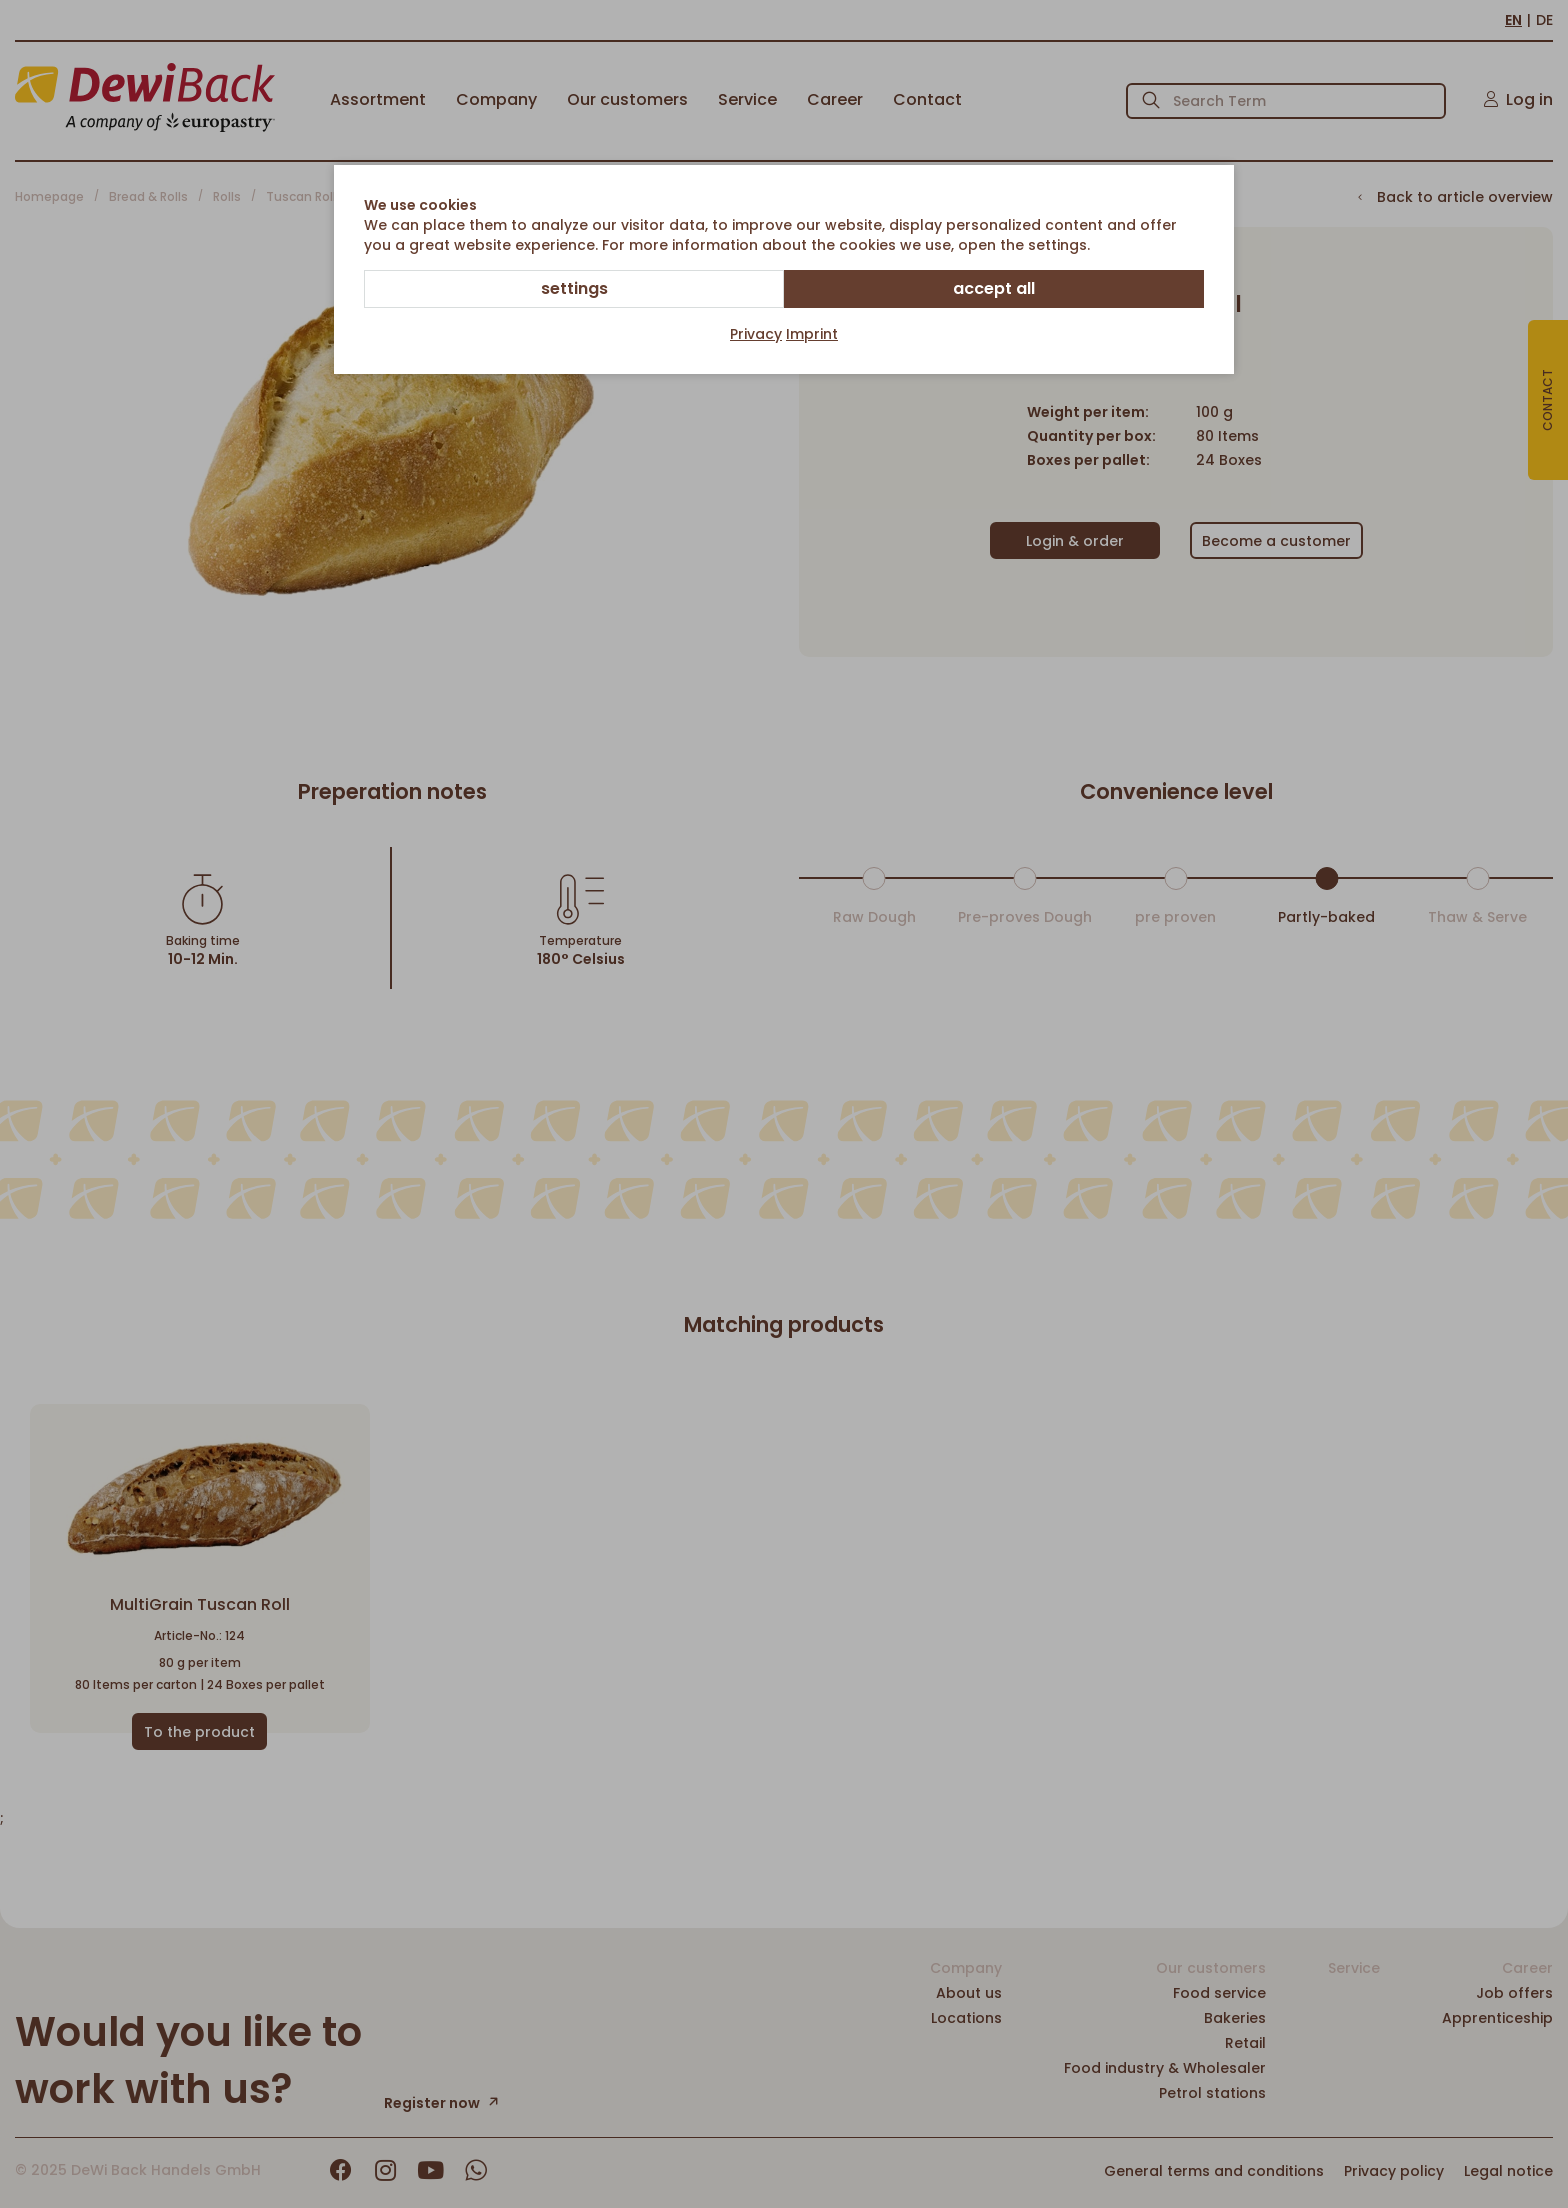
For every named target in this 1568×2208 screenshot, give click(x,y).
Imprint (812, 334)
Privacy (756, 334)
